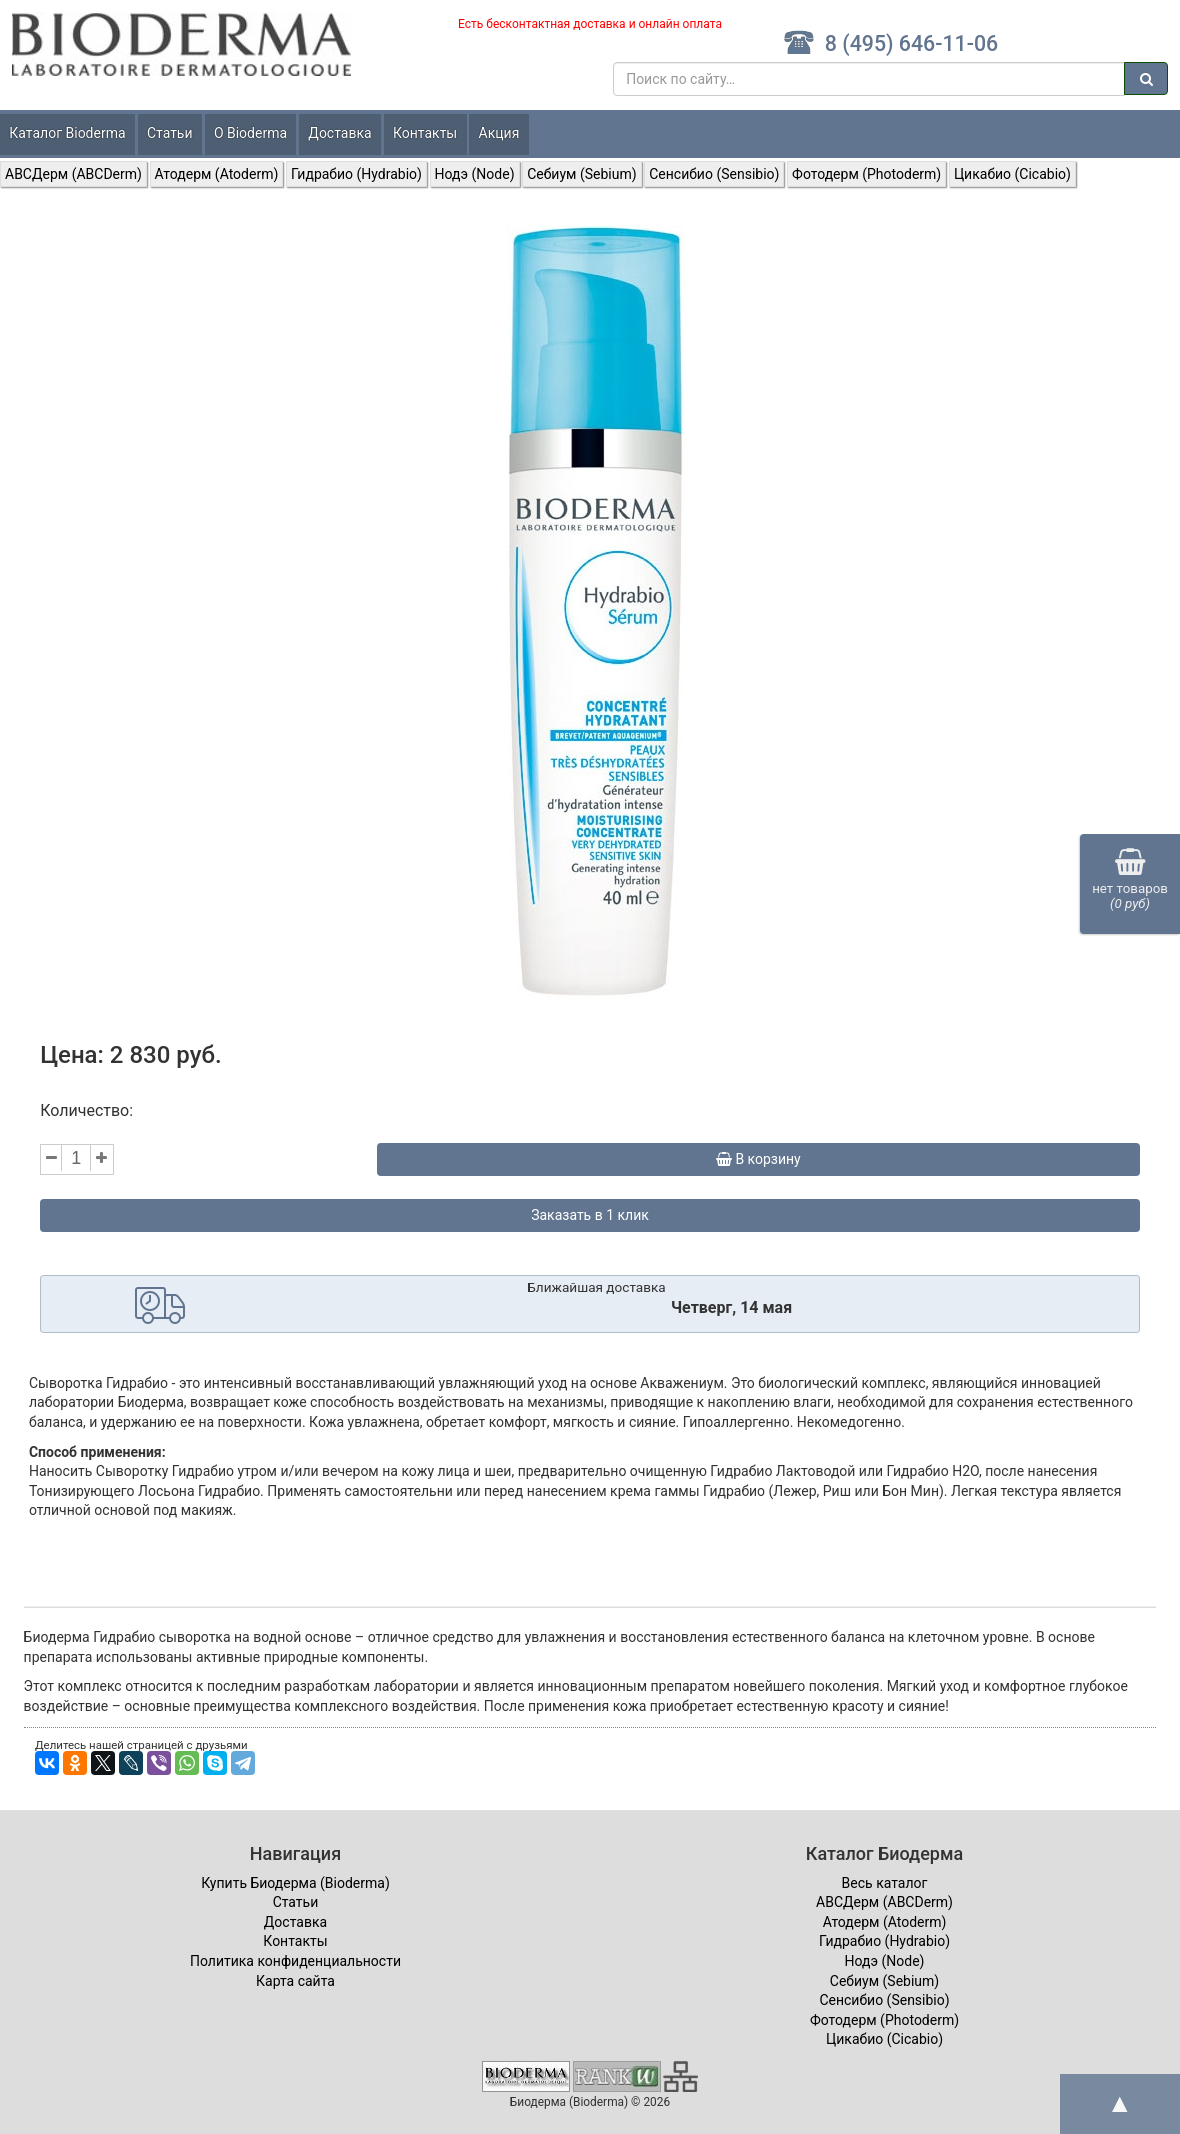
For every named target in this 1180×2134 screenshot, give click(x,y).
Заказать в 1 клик (590, 1215)
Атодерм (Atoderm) (217, 174)
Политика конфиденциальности (295, 1961)
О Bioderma (250, 133)
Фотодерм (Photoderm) (866, 174)
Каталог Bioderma (67, 133)
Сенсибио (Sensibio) (714, 174)
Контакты (425, 133)
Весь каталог (885, 1883)
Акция (499, 133)
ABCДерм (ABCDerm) (73, 174)
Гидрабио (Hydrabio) (356, 174)
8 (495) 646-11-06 (890, 43)
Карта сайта (295, 1981)
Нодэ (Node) (475, 174)
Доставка (339, 133)
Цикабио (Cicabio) (1012, 174)
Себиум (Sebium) (581, 174)
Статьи (170, 133)
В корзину (758, 1159)
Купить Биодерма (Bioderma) (295, 1883)
